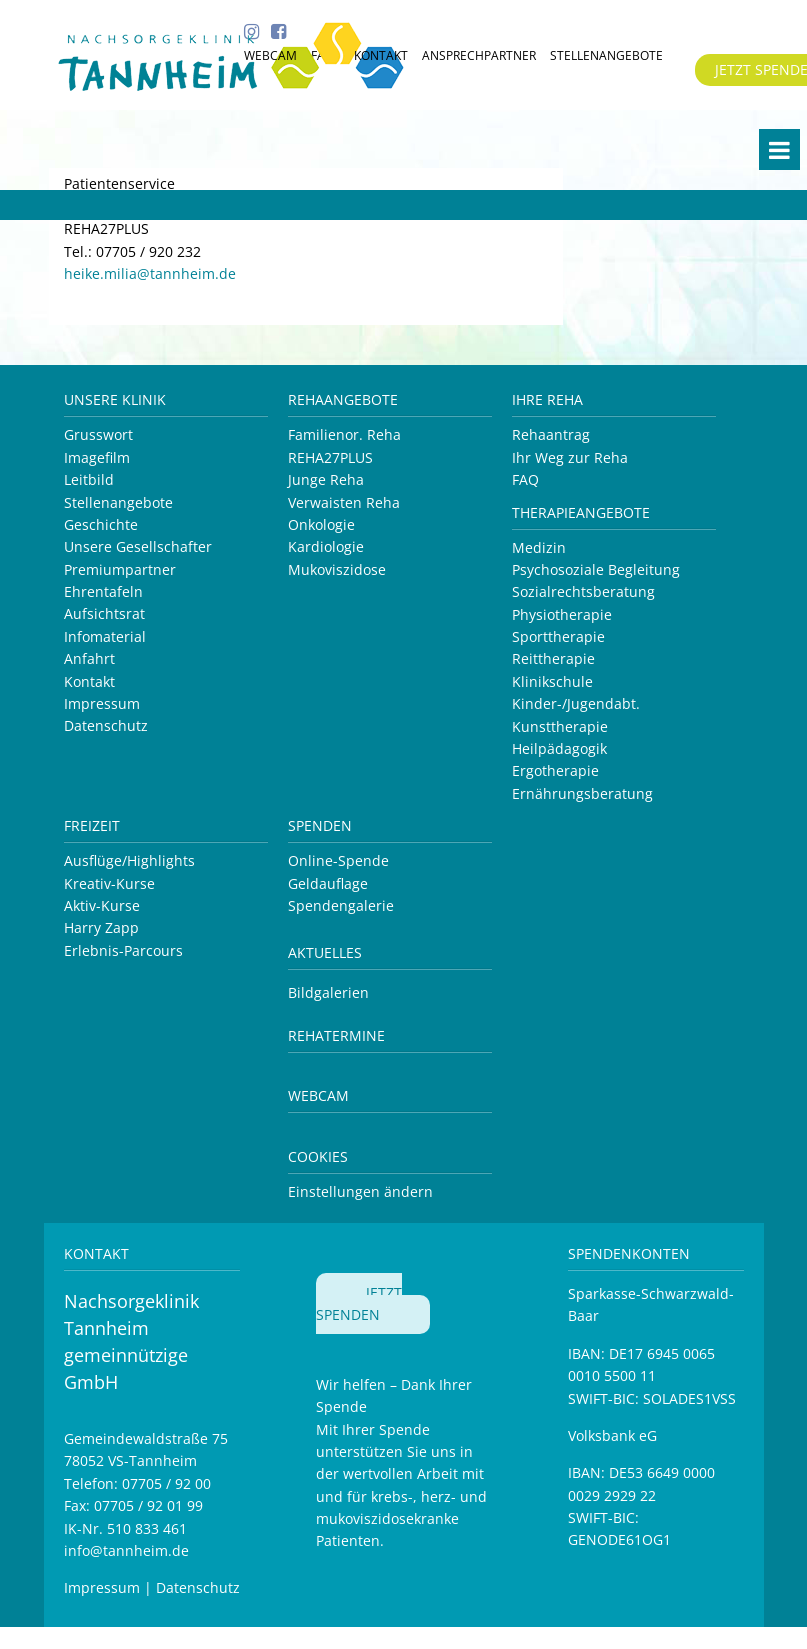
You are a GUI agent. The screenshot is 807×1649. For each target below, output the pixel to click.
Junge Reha (326, 479)
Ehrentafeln (103, 591)
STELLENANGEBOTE (606, 55)
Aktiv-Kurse (102, 905)
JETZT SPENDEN (359, 1303)
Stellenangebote (118, 502)
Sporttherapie (558, 636)
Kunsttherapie (560, 726)
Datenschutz (106, 725)
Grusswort (98, 434)
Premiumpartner (120, 569)
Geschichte (101, 524)
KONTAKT (381, 55)
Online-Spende (338, 860)
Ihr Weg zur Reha (570, 457)
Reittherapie (553, 658)
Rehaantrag (551, 434)
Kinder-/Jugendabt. (576, 703)
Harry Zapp (101, 927)
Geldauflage (328, 883)
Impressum (102, 703)
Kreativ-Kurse (109, 883)
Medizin (539, 547)
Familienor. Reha (344, 434)
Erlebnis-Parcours (123, 950)
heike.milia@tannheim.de (150, 273)
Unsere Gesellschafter (138, 546)
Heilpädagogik (559, 748)
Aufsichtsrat (104, 613)
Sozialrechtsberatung (583, 591)
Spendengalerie (341, 905)
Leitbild (89, 479)
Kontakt (89, 681)
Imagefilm (97, 457)
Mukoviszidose (337, 569)
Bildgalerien (328, 992)
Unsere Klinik (115, 399)
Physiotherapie (562, 614)
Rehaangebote (343, 399)
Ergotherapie (555, 770)
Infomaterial (105, 636)
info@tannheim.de (126, 1550)
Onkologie (321, 524)
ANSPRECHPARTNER (479, 55)
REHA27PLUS (330, 457)
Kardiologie (326, 546)
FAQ (525, 479)
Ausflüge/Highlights (129, 860)
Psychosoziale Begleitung (596, 569)
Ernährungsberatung (582, 793)
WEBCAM (270, 55)
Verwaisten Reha (344, 502)
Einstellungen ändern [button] (360, 1191)
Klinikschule (552, 681)
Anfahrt (89, 658)
